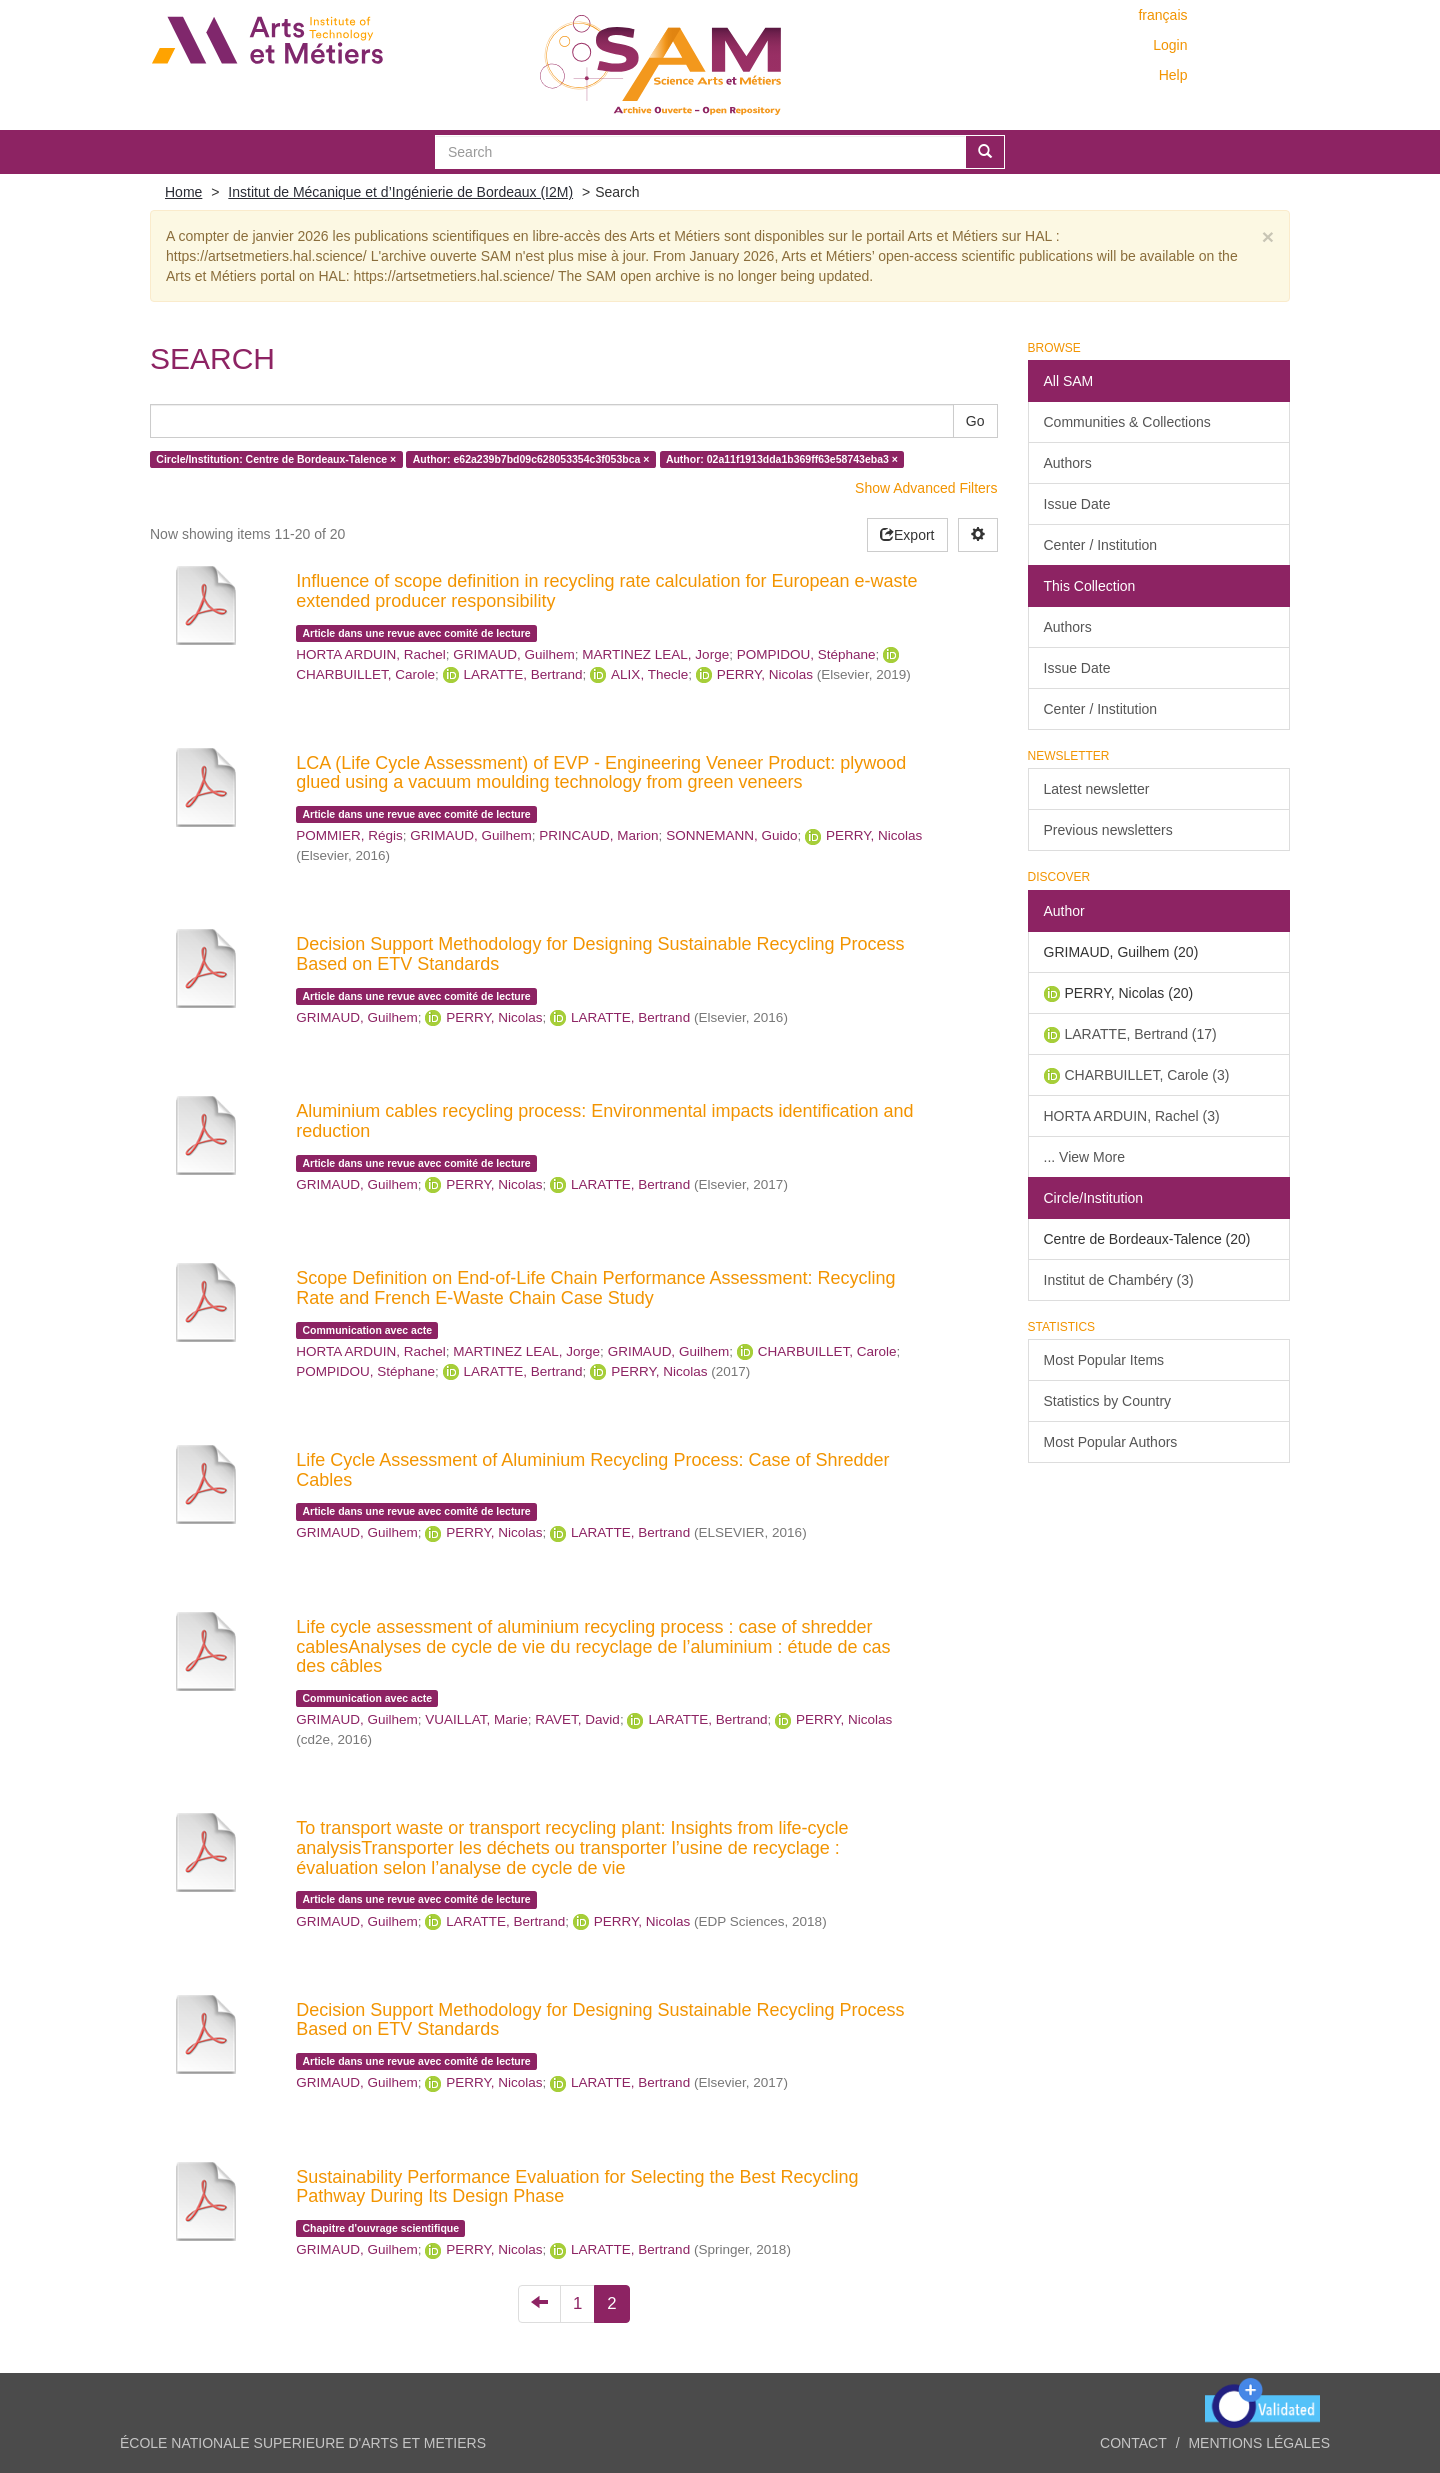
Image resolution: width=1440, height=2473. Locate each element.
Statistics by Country (1108, 1401)
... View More (1084, 1157)
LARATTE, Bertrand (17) (1141, 1034)
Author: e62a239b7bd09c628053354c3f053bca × (531, 459)
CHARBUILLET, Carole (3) (1147, 1075)
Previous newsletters (1108, 830)
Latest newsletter (1097, 789)
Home (183, 192)
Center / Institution (1101, 545)
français (1162, 15)
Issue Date (1077, 504)
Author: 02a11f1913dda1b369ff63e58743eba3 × (782, 459)
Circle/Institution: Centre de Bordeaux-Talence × (276, 459)
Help (1173, 75)
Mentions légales (1259, 2443)
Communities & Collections (1127, 422)
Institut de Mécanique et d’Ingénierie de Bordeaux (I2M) (400, 192)
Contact (1133, 2443)
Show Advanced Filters (926, 488)
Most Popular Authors (1111, 1442)
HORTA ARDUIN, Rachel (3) (1132, 1116)
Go (975, 421)
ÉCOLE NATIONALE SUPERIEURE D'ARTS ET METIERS (303, 2443)
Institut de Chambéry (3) (1119, 1280)
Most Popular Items (1104, 1360)
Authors (1068, 463)
